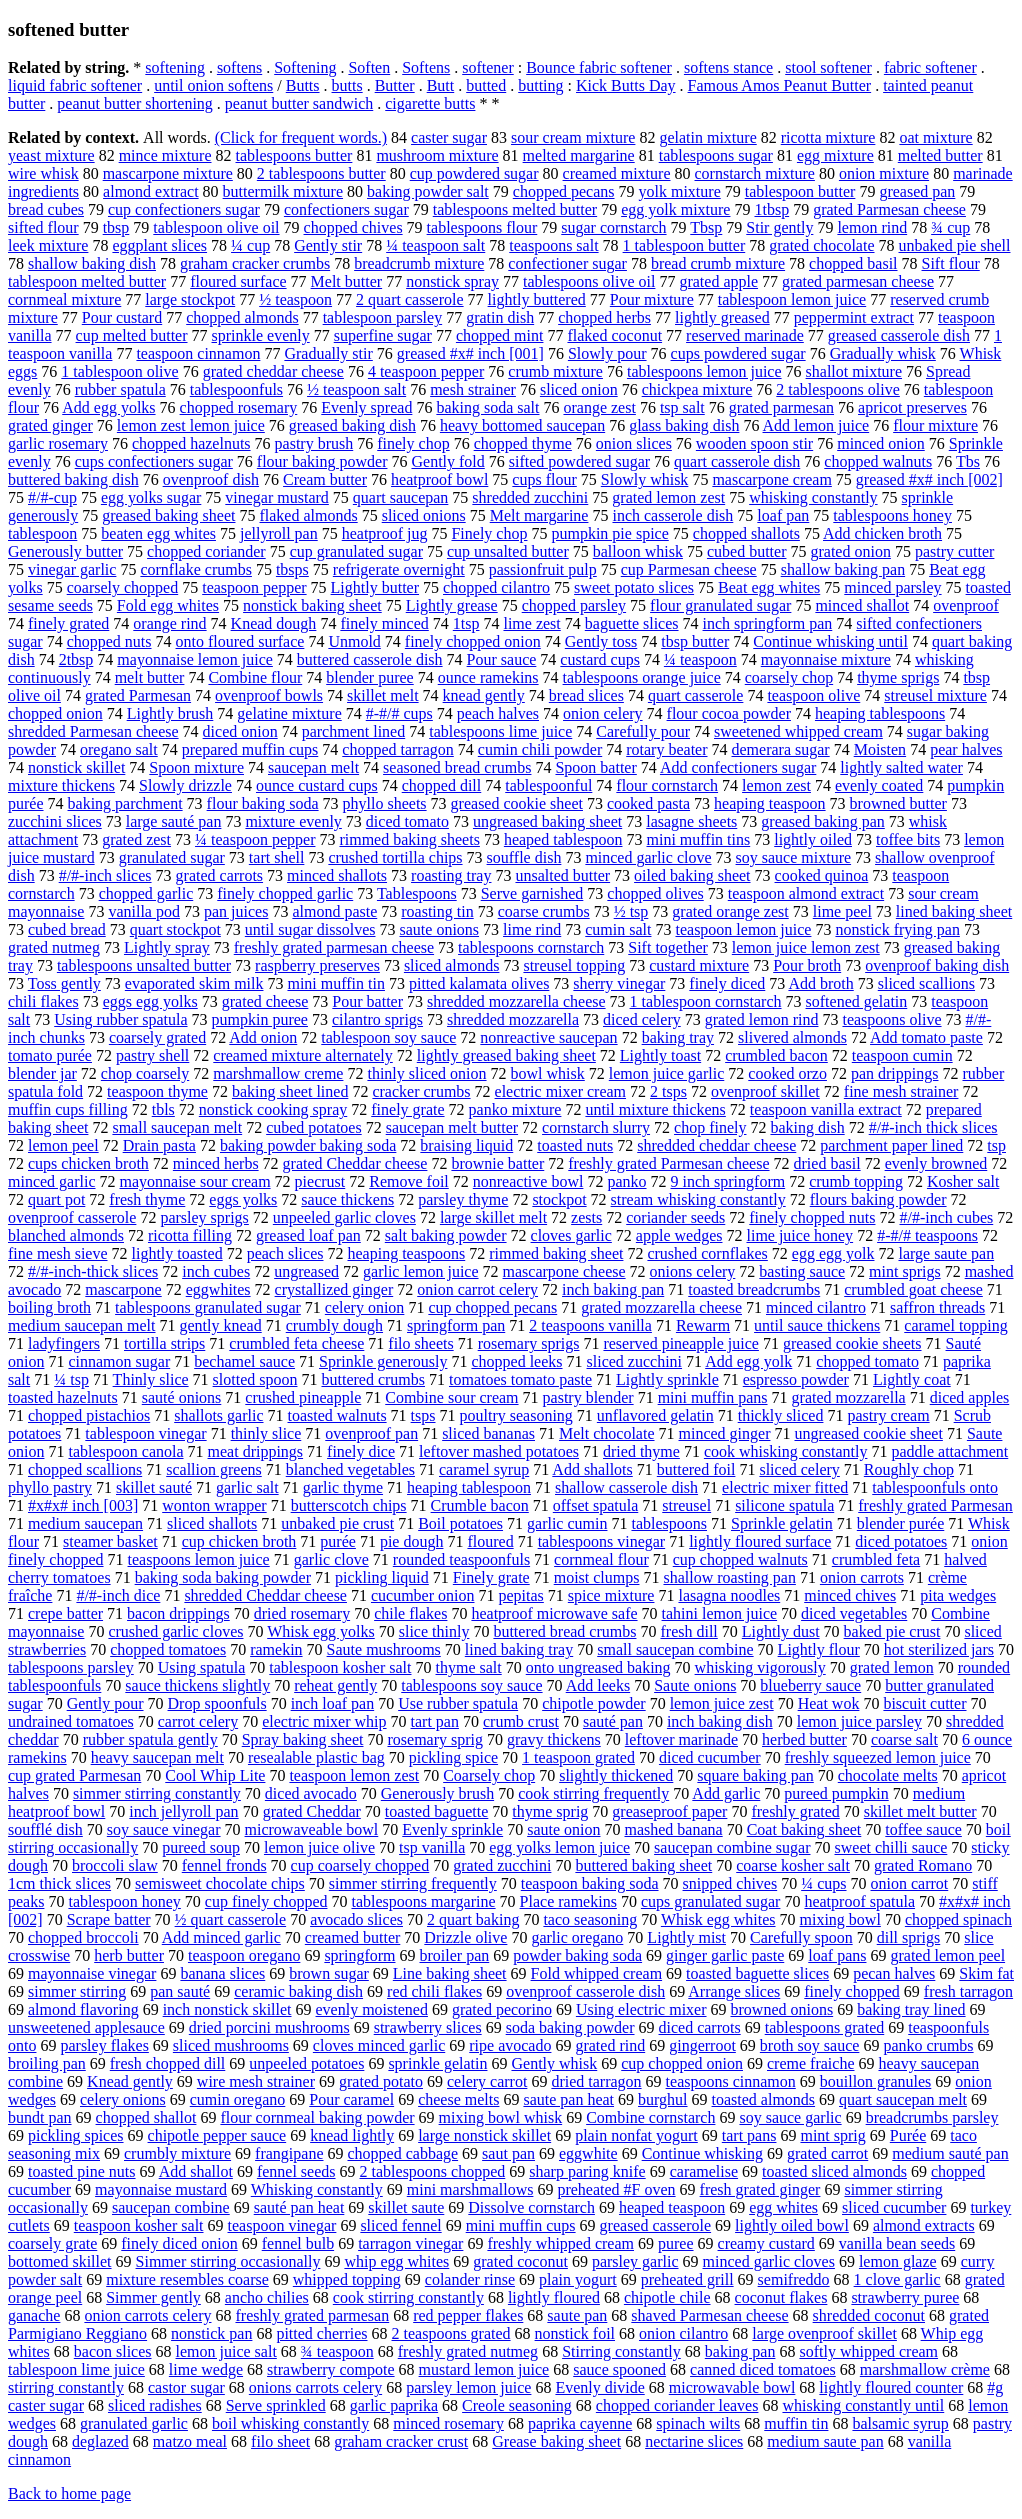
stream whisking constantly (698, 1199)
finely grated (68, 623)
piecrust (320, 1181)
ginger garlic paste (725, 1955)
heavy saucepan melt (157, 1757)
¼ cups (823, 1883)
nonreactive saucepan (548, 1037)
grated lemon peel (947, 1955)
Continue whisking (702, 2153)
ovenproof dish (211, 479)
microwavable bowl (732, 2387)
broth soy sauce (810, 2045)
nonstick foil (575, 2333)
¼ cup (250, 245)
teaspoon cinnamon (198, 353)
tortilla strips (164, 1343)
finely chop (413, 443)
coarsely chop (789, 677)
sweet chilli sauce (891, 1847)
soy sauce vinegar (164, 1829)
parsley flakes (104, 2045)
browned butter (898, 803)
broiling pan (47, 2063)
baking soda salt (487, 407)
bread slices (586, 695)
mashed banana (673, 1829)
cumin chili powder (540, 749)
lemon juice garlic (667, 1073)
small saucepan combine (675, 1649)
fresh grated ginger (760, 2189)
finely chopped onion (473, 641)
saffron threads (937, 1307)
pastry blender (588, 1397)
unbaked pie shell (955, 245)
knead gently (484, 695)
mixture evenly (293, 821)
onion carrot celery (477, 1289)
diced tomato (407, 821)
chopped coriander (206, 551)
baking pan (740, 2351)
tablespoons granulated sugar (208, 1307)
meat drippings (256, 1451)
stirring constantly (66, 2387)
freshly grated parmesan (312, 2315)
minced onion (881, 443)
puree (676, 2243)
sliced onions (424, 515)
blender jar (42, 1073)
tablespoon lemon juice (792, 299)
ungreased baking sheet (547, 821)
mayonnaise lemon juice (195, 659)
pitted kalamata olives (479, 983)
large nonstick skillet (484, 2135)
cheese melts (458, 2099)
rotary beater (666, 749)
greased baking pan (823, 821)
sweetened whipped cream (798, 731)
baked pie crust (892, 1631)
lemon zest (776, 785)
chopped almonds (242, 317)
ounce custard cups (317, 785)
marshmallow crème (925, 2369)
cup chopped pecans (492, 1307)
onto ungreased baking (598, 1667)
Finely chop (489, 533)
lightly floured (554, 2297)
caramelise (704, 2171)
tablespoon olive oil (216, 227)
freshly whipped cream (560, 2243)
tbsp (116, 227)
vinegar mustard (277, 497)
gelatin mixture (707, 137)
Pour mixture (652, 299)
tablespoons (669, 1523)
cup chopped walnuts (740, 1559)
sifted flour (43, 227)
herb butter (129, 1955)
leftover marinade (681, 1739)
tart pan (435, 1721)
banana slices (222, 1973)
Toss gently (64, 983)
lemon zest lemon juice (191, 425)
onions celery (693, 1271)
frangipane (289, 2153)
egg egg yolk (833, 1253)
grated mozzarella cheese (661, 1307)
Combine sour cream (451, 1397)
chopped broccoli (83, 1937)
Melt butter (347, 281)
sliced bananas (488, 1433)
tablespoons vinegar (602, 1541)
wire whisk (43, 173)
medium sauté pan (950, 2153)
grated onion (850, 551)
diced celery (642, 1019)
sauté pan (613, 1721)
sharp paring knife (587, 2171)
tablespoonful (548, 785)
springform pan (456, 1325)
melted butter (940, 155)
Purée (908, 2135)
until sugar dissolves (310, 929)
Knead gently (130, 2081)
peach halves (498, 713)
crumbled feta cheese (296, 1343)
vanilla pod (144, 911)
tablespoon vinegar (145, 1433)
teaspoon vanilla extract (826, 1109)
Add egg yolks (108, 407)
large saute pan (946, 1253)
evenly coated (879, 785)
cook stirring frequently (593, 1793)
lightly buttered (537, 299)
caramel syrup (484, 1469)
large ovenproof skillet (824, 2333)
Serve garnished (532, 893)
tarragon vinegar (410, 2243)
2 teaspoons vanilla (590, 1325)
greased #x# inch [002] (929, 479)
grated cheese (265, 1001)
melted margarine (579, 155)
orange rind (169, 623)
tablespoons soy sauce (471, 1685)
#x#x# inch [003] (83, 1505)
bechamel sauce (244, 1361)
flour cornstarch (667, 785)
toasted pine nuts (82, 2171)
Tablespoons (417, 893)
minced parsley (892, 587)
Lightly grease (452, 605)
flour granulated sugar (720, 605)
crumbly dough (334, 1325)
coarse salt (904, 1739)
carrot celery (198, 1721)
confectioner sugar (567, 263)
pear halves (966, 749)
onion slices (634, 443)
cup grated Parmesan (74, 1775)
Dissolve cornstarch (531, 2207)
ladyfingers (64, 1343)
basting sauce (802, 1271)
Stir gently (779, 227)
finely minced (384, 623)
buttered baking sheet (643, 1865)
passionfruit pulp (543, 569)
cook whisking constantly (786, 1451)
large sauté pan (174, 821)
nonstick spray (452, 281)
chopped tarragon (398, 749)
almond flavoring (83, 2009)
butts (347, 85)
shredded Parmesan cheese (93, 731)
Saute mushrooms (384, 1649)
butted (486, 85)
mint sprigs (905, 1271)
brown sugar (329, 1973)
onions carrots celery (315, 2387)
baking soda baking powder (223, 1577)
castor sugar (186, 2387)
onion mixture (884, 173)
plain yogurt (578, 2279)
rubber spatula (120, 389)
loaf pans (837, 1955)
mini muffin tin (335, 983)
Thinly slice (151, 1379)
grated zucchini (502, 1865)
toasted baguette (437, 1811)
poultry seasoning (516, 1415)
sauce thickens (347, 1199)
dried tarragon (596, 2081)
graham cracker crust (401, 2441)
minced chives (850, 1595)
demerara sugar (781, 749)
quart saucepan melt (903, 2099)
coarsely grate (52, 2243)
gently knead (221, 1325)
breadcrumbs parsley (932, 2117)
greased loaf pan (308, 1235)
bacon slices (113, 2351)
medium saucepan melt (82, 1325)
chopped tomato (867, 1361)
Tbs (968, 461)
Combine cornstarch (650, 2117)
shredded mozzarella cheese (516, 1001)
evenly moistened (372, 2009)
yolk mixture (680, 191)
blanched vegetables (350, 1469)
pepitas (521, 1595)
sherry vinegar (619, 983)
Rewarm (703, 1325)
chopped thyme (523, 443)
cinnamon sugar (119, 1361)
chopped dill (442, 785)
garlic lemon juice (421, 1271)
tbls (163, 1109)
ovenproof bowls (269, 695)
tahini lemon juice (720, 1613)
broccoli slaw (115, 1865)
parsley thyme (463, 1199)
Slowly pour (607, 353)
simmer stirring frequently (413, 1883)
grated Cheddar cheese (355, 1163)
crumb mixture (555, 371)
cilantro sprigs (377, 1019)
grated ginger (50, 425)
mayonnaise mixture (826, 659)
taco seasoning (590, 1919)
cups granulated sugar (711, 1901)
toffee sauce (923, 1829)
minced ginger (725, 1433)
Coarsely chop (489, 1775)
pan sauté (180, 1991)
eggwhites (218, 1289)
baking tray (678, 1037)
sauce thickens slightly (197, 1685)
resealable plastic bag (316, 1757)
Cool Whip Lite (215, 1775)
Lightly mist (686, 1937)
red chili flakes (434, 1991)
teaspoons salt (553, 245)
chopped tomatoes (168, 1649)
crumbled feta (876, 1559)
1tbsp (771, 209)
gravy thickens (554, 1739)
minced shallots (337, 875)
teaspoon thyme (157, 1091)
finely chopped (852, 1991)
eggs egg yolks (150, 1001)
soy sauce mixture (794, 857)
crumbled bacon (776, 1055)
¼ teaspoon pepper (255, 839)
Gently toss (601, 641)
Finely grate (491, 1577)
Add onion (263, 1037)
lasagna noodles (729, 1595)
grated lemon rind (762, 1019)
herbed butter (804, 1739)
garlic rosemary (58, 443)
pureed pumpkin (836, 1793)
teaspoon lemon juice (743, 929)
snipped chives (730, 1883)
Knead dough (274, 623)
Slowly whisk (645, 479)
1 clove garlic (897, 2279)
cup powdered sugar (474, 173)
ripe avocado (510, 2045)
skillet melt (383, 695)
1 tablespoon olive (119, 371)
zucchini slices (55, 821)
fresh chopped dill (168, 2063)
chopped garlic (146, 893)
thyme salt (469, 1667)
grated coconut (520, 2261)
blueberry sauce (810, 1685)
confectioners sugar (346, 209)
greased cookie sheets (852, 1343)
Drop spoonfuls (217, 1703)
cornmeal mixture (64, 299)
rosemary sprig (435, 1739)
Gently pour (105, 1703)
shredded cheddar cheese (716, 1145)
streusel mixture (935, 695)
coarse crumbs (544, 911)
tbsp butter (695, 641)
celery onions (123, 2099)
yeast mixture (51, 155)
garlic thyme (343, 1487)
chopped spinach (958, 1919)
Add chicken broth (882, 533)
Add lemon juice (816, 425)
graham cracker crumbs (255, 263)
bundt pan (40, 2117)
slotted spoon (255, 1379)
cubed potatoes (314, 1127)
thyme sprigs (898, 677)
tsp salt (682, 407)
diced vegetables (854, 1613)
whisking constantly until (863, 2405)
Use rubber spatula (458, 1703)
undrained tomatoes (71, 1721)
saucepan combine (171, 2207)
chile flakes (410, 1613)
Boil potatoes (460, 1523)
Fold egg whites (168, 605)
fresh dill (688, 1631)
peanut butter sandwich (299, 103)
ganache (34, 2315)
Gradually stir (328, 353)
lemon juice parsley (859, 1721)
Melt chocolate (607, 1433)
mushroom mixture (437, 155)
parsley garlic (635, 2261)
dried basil (827, 1163)
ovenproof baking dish (937, 965)
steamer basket (110, 1541)
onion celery (603, 713)
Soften (369, 67)
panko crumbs (928, 2045)
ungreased (306, 1271)
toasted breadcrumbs (754, 1289)
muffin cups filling (68, 1109)
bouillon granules (876, 2081)
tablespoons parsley (71, 1667)
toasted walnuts (337, 1415)
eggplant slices (159, 245)
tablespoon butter (800, 191)
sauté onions (182, 1397)
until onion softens (213, 85)
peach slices (285, 1253)
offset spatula (595, 1505)
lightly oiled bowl (792, 2225)
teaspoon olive (813, 695)
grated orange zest (730, 911)
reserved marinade (745, 335)
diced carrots (700, 2027)
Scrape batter (109, 1919)
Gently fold (447, 461)
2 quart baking (473, 1919)
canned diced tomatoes (763, 2369)
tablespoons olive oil (589, 281)
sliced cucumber (894, 2207)
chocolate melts (888, 1775)
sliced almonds (452, 965)
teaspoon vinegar (282, 2225)
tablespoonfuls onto (935, 1487)
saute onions (440, 929)
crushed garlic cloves (175, 1631)
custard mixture (699, 965)
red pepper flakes (468, 2315)
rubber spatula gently (150, 1739)
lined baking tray (519, 1649)
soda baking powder (570, 2027)
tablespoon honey (124, 1901)
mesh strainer (473, 389)
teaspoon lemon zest (354, 1775)
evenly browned (936, 1163)
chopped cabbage (403, 2153)
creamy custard (766, 2243)
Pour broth (807, 965)
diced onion (240, 731)
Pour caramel (351, 2099)
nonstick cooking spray (273, 1109)
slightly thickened (616, 1775)
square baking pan (755, 1775)
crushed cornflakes (707, 1253)
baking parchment (125, 803)
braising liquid (466, 1145)
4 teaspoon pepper (426, 371)
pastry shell (152, 1055)
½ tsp (631, 911)
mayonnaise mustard (161, 2189)
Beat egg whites (769, 587)
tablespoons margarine (423, 1901)
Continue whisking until (830, 641)
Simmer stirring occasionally (228, 2261)
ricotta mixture (828, 137)
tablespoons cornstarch (531, 947)
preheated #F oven (616, 2189)
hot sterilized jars (939, 1649)
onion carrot (910, 1883)
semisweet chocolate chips (220, 1883)
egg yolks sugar (151, 497)
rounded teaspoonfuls (461, 1559)
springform (359, 1955)
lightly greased (722, 317)
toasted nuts (575, 1145)
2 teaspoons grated (451, 2333)
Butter (395, 85)
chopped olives (655, 893)
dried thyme (641, 1451)
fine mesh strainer (901, 1091)
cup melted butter (132, 335)
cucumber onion (423, 1595)
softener (488, 67)
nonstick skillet (76, 767)
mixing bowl (840, 1919)
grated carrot (827, 2153)
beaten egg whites (158, 533)
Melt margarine (539, 515)
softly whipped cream (868, 2351)
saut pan (508, 2153)
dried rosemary (302, 1613)
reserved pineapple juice (680, 1343)
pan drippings (895, 1073)
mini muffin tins (699, 839)
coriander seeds (675, 1217)
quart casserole (696, 695)
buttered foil (696, 1469)
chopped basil (853, 263)
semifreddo (794, 2279)
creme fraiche (810, 2063)
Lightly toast (660, 1055)
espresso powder (796, 1379)
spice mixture (611, 1595)
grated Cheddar (312, 1811)
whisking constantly (813, 497)
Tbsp (706, 227)
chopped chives (353, 227)
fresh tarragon (968, 1991)
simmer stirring (77, 1991)
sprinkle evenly (261, 335)
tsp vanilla (432, 1847)
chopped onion (55, 713)
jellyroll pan (279, 533)
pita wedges (958, 1595)
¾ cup (950, 227)
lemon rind (872, 227)
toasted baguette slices (757, 1973)
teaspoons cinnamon (731, 2081)
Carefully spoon (801, 1937)
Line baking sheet (450, 1973)
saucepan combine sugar (732, 1847)
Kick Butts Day (626, 85)
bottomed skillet (60, 2261)
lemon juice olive (319, 1847)
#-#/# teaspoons (927, 1235)
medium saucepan (85, 1523)
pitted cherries (321, 2333)
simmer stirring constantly (157, 1793)
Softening (305, 67)
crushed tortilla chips (395, 857)
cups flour (544, 479)
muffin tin (796, 2423)
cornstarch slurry (596, 1127)
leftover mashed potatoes (499, 1451)
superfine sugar (383, 335)
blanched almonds (66, 1235)
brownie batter (497, 1163)
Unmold (354, 641)
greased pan (917, 191)
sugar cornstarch (613, 227)
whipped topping (347, 2279)
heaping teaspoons (407, 1253)
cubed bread (67, 929)
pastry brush (314, 443)
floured (490, 1541)
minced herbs (216, 1163)
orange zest (599, 407)
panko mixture (515, 1109)
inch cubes (216, 1271)
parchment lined (354, 731)
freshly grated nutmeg (468, 2351)
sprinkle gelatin (437, 2063)
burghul (662, 2099)
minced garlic (52, 1181)
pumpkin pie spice (609, 533)
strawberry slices (428, 2027)
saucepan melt (313, 767)
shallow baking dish (92, 263)
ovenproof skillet (765, 1091)
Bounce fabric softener (599, 67)
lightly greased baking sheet (506, 1055)
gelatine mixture (289, 713)
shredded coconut (869, 2315)
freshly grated (795, 1811)
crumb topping (856, 1181)
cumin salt (618, 929)
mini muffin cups (521, 2225)
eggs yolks (243, 1199)
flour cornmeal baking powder (317, 2117)
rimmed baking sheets (409, 839)
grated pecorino (502, 2009)
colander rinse (470, 2279)
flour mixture (935, 425)
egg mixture (835, 155)
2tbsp (76, 659)
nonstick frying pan (897, 929)
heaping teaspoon (770, 803)
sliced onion (579, 389)
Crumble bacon (480, 1505)
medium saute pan (825, 2441)
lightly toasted (177, 1253)
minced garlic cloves (769, 2261)
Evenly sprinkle (452, 1829)
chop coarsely (145, 1073)
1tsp (466, 623)
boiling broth (49, 1307)
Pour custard (122, 317)
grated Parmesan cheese (889, 209)
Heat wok (829, 1703)
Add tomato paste (926, 1037)
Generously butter (65, 551)
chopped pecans (564, 191)
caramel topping (956, 1325)
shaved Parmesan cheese (709, 2315)
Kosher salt (963, 1181)
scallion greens (214, 1469)
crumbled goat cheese (913, 1289)
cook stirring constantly (408, 2297)
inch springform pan (768, 623)
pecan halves (894, 1973)
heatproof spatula (859, 1901)
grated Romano (923, 1865)
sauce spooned (619, 2369)
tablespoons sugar (716, 155)
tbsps (292, 569)
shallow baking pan (843, 569)
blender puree (370, 677)
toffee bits (908, 839)
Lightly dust (781, 1631)
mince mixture (165, 155)
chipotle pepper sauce (217, 2135)
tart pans (749, 2135)
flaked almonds (308, 515)
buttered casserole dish (370, 659)
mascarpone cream (771, 479)
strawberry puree (905, 2297)
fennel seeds (296, 2171)
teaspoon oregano (244, 1955)
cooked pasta (648, 803)
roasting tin (437, 911)
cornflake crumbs (196, 569)
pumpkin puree (260, 1019)
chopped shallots (746, 533)
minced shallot (862, 605)
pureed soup (201, 1847)
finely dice (361, 1451)
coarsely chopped (123, 587)
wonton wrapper (214, 1505)
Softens (426, 67)
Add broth (820, 983)
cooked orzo (787, 1073)
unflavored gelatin (655, 1415)
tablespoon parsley (383, 317)
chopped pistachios (89, 1415)
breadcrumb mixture (419, 263)
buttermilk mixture (283, 191)
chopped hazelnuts (191, 443)
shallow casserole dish (626, 1487)
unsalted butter (562, 875)
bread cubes (46, 209)
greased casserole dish (899, 335)
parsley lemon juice (468, 2387)
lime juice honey (799, 1235)
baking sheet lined (290, 1091)
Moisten (880, 749)
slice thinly (434, 1631)
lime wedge (206, 2369)
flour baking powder (322, 461)
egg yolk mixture (675, 209)
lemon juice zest (722, 1703)
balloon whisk (638, 551)
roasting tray (451, 875)
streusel (686, 1505)
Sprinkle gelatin (782, 1523)
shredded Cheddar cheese (265, 1595)
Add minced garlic (221, 1937)
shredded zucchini (530, 497)
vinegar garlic (72, 569)
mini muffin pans (713, 1397)
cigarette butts (430, 103)
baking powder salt (428, 191)
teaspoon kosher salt (139, 2225)
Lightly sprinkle (667, 1379)
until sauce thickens (817, 1325)
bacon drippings (178, 1613)
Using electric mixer (641, 2009)
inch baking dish (720, 1721)
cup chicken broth (239, 1541)
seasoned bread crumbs (457, 767)
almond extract (151, 191)
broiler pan (454, 1955)
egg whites (783, 2207)
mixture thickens (61, 785)
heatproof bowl (439, 479)
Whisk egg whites (718, 1919)
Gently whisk (554, 2063)
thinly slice (266, 1433)
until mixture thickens (655, 1109)
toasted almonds (764, 2099)
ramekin (276, 1649)
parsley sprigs (204, 1217)
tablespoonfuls (236, 389)
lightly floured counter (891, 2387)
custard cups (600, 659)
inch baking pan (613, 1289)
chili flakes (43, 1001)
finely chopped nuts (812, 1217)
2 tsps (668, 1091)
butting (540, 85)
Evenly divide (599, 2387)
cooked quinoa (822, 875)
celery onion (365, 1307)
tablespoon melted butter (87, 281)
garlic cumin (567, 1523)
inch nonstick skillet (227, 2009)
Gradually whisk (883, 353)
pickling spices (76, 2135)
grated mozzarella (849, 1397)
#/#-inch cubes (946, 1217)
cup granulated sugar (356, 551)
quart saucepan (401, 497)
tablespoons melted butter (515, 209)
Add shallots (592, 1469)
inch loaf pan (333, 1703)
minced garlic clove (648, 857)
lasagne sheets (691, 821)
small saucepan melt (177, 1127)
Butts (303, 85)
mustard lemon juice (484, 2369)
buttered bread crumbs (564, 1631)
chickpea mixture (697, 389)
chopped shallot (146, 2117)
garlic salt (247, 1487)
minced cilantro (816, 1307)
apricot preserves (912, 407)
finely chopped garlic (285, 893)
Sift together (668, 947)
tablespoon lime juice (76, 2369)
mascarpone (123, 1289)
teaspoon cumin (902, 1055)
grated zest (136, 839)
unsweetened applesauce (86, 2027)
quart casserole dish (737, 461)
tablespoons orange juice (642, 677)
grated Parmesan (138, 695)
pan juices (236, 911)
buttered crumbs (373, 1379)
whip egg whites (396, 2261)
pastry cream (888, 1415)
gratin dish (500, 317)
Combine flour (255, 677)
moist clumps (597, 1577)
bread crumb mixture (718, 263)
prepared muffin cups (250, 749)
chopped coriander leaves (677, 2405)
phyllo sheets (385, 803)
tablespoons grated (825, 2027)
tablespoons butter (294, 155)
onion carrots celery (147, 2315)
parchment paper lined (891, 1145)
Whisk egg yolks (321, 1631)
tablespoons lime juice (500, 731)
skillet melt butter (920, 1811)
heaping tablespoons (880, 713)
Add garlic (726, 1793)
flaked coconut (614, 335)
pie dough (412, 1541)
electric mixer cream (560, 1091)
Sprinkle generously (383, 1361)
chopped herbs (604, 317)
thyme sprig (550, 1811)
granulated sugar (172, 857)
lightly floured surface (760, 1541)
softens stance (728, 67)
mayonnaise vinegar (92, 1973)
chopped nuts (109, 641)
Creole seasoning (517, 2405)
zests (586, 1217)
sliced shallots (212, 1523)
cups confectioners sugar (154, 461)
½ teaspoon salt (356, 389)
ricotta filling (190, 1235)
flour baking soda (263, 803)
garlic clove (331, 1559)
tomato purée (50, 1055)
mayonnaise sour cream (195, 1181)
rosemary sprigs (529, 1343)
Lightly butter (375, 587)
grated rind (610, 2045)
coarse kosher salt (793, 1865)
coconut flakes (781, 2297)
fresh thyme (147, 1199)
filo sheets (420, 1343)
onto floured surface (240, 641)
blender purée (901, 1523)
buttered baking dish (73, 479)
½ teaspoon (295, 299)
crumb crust (521, 1721)
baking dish (807, 1127)
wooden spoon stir (754, 443)
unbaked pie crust (337, 1523)
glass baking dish (684, 425)
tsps (423, 1415)
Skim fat (986, 1973)
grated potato (381, 2081)
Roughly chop (909, 1469)
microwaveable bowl (312, 1829)
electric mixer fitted (785, 1487)
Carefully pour (643, 731)
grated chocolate (821, 245)
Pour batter (367, 1001)
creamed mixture (617, 173)
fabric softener (930, 67)
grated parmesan (781, 407)
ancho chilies (267, 2297)
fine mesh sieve (58, 1253)
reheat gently (335, 1685)
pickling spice (453, 1757)
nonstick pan (211, 2333)
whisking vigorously (760, 1667)
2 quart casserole (410, 299)
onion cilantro (683, 2333)
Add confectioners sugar (738, 767)
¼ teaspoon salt (435, 245)
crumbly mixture (177, 2153)
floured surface (238, 281)
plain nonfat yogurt (636, 2135)
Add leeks (598, 1685)
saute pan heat (568, 2099)
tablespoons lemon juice (704, 371)
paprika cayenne (580, 2423)
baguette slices (632, 623)
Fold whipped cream (597, 1973)
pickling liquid (382, 1577)
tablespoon (42, 533)
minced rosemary (448, 2423)
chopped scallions (85, 1469)
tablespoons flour (482, 227)
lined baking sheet (954, 911)
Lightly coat (912, 1379)
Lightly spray (167, 947)
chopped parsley (574, 605)
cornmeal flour (601, 1559)
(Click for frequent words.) (301, 137)
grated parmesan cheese (858, 281)
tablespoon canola (125, 1451)
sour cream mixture (573, 137)
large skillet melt (493, 1217)
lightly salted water (901, 767)
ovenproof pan (371, 1433)
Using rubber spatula (120, 1019)
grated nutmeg (54, 947)
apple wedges (679, 1235)
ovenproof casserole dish (585, 1991)
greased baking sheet (168, 515)
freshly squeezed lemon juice (878, 1757)
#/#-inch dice (118, 1595)
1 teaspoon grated (578, 1757)
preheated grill (687, 2279)
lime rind (532, 929)
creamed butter (353, 1937)
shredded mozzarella (513, 1019)
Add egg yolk (748, 1361)
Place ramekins (568, 1901)
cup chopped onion (682, 2063)
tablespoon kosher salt (340, 1667)
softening (175, 67)
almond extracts (924, 2225)
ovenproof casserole (72, 1217)
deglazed (100, 2441)
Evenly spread (366, 407)
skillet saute (406, 2207)
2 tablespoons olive (838, 389)
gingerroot (702, 2045)
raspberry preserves (317, 965)
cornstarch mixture (755, 173)
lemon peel (63, 1145)
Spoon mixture (196, 767)
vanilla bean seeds (897, 2243)
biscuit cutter (924, 1703)
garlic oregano (577, 1937)
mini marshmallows (470, 2189)
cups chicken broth (88, 1163)
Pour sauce (502, 659)
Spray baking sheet (303, 1739)
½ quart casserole (231, 1919)
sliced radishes (155, 2405)
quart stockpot (175, 929)
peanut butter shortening (135, 103)
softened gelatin (857, 1001)
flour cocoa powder (729, 713)
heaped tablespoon (563, 839)
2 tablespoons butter (321, 173)
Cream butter (325, 479)
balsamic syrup (900, 2423)
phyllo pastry (50, 1487)
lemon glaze (898, 2261)
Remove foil (409, 1181)
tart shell (277, 857)
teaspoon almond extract (806, 893)
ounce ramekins (488, 677)
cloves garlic (571, 1235)
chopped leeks (516, 1361)
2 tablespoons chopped (433, 2171)
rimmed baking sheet (556, 1253)
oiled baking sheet (692, 875)
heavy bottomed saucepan (522, 425)
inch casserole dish (672, 515)
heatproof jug (385, 533)
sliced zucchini (635, 1361)
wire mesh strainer (256, 2081)
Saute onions (695, 1685)
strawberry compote (331, 2369)
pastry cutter (955, 551)
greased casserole (656, 2225)
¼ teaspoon (700, 659)
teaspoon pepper (254, 587)
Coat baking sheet (804, 1829)
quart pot (56, 1199)
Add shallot (196, 2171)
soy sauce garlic (790, 2117)
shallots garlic (218, 1415)
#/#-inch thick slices (933, 1127)
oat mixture (935, 137)
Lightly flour (819, 1649)
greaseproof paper (669, 1811)
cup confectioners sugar (184, 209)
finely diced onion (179, 2243)
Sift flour (951, 263)
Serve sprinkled (276, 2405)
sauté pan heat (299, 2207)
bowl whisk (548, 1073)
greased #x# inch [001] (470, 353)
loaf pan (783, 515)
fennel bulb (298, 2243)
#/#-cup (52, 497)
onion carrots (862, 1577)
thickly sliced (781, 1415)
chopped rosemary (239, 407)
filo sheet (280, 2441)
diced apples (970, 1397)
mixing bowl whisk (501, 2117)
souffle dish (524, 857)
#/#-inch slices (105, 875)
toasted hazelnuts (63, 1397)
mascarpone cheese (564, 1271)
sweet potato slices (634, 587)
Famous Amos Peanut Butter (780, 85)
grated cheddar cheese (273, 371)
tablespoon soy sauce (388, 1037)
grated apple (718, 281)
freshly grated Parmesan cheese (668, 1163)
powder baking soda (577, 1955)
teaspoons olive (891, 1019)
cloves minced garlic (379, 2045)
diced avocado (311, 1793)
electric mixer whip (324, 1721)
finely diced (727, 983)
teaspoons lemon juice (199, 1559)
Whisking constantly (317, 2189)
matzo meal (190, 2441)
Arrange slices (734, 1991)
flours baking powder (878, 1199)
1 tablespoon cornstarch (706, 1001)
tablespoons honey (892, 515)
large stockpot (190, 299)
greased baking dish (352, 425)
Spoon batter (595, 767)
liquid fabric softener (75, 85)
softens (239, 67)
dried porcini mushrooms (269, 2027)
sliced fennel (400, 2225)
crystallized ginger (334, 1289)
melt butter (150, 677)
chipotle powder (594, 1703)
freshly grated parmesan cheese (334, 947)
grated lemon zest (668, 497)
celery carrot (487, 2081)
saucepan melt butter (452, 1127)
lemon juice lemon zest (806, 947)
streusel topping (574, 965)
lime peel (842, 911)
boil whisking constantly (290, 2423)
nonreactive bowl (528, 1181)
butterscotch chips (349, 1505)
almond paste (334, 911)
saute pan (577, 2315)
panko (626, 1181)
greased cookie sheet (517, 803)
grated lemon (892, 1667)
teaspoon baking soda (590, 1883)
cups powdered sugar (738, 353)
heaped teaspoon (672, 2207)
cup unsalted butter (508, 551)
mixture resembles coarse (187, 2279)
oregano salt (119, 749)
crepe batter (65, 1613)
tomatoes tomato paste (520, 1379)
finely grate (407, 1109)
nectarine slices (694, 2441)
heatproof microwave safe (554, 1613)
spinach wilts (698, 2423)
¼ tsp (71, 1379)
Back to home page (69, 2493)
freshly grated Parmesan (935, 1505)
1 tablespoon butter (684, 245)
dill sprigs (909, 1937)
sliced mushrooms (231, 2045)
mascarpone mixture (168, 173)
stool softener (828, 67)
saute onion (563, 1829)
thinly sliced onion (426, 1073)
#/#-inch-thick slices (93, 1271)
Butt (441, 85)
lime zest (531, 623)
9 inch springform (728, 1181)
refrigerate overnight (399, 569)
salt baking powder (446, 1235)
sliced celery (799, 1469)
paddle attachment (949, 1451)
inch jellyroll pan (183, 1811)
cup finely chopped (266, 1901)
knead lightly (352, 2135)
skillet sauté (154, 1487)
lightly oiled (813, 839)
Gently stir (328, 245)
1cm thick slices (59, 1883)
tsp (996, 1145)
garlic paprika (394, 2405)
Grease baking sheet (556, 2441)
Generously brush (437, 1793)
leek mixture (48, 245)
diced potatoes (901, 1541)
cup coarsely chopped (360, 1865)
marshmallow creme (278, 1073)
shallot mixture (854, 371)
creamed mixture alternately (302, 1055)
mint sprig (832, 2135)
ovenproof (966, 605)
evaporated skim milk (194, 983)
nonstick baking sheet (312, 605)
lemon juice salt (226, 2351)
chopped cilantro (496, 587)
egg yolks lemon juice (559, 1847)
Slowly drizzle (185, 785)
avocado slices (356, 1919)
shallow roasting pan (729, 1577)
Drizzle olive (465, 1937)
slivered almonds (792, 1037)
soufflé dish (45, 1829)
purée (338, 1541)
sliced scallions (926, 983)
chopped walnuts (878, 461)
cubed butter (747, 551)
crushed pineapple (303, 1397)
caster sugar (449, 137)
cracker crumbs (421, 1091)
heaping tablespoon (469, 1487)
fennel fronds (224, 1865)
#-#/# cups (399, 713)
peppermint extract (854, 317)
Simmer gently (153, 2297)
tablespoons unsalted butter (144, 965)
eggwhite (588, 2153)
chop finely (710, 1127)
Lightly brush (170, 713)
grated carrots (220, 875)
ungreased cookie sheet (868, 1433)
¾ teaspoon (337, 2351)
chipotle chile (667, 2297)
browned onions (782, 2009)
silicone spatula (784, 1505)
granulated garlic (134, 2423)
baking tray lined (911, 2009)
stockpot (559, 1199)
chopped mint (500, 335)
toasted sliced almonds (834, 2171)
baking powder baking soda (308, 1145)
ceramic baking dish (298, 1991)
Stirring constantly (621, 2351)
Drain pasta (159, 1145)
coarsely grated (157, 1037)
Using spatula (202, 1667)
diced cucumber (710, 1757)
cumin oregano (238, 2099)
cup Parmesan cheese (689, 569)
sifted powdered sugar (579, 461)
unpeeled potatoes (306, 2063)
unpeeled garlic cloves (344, 1217)
